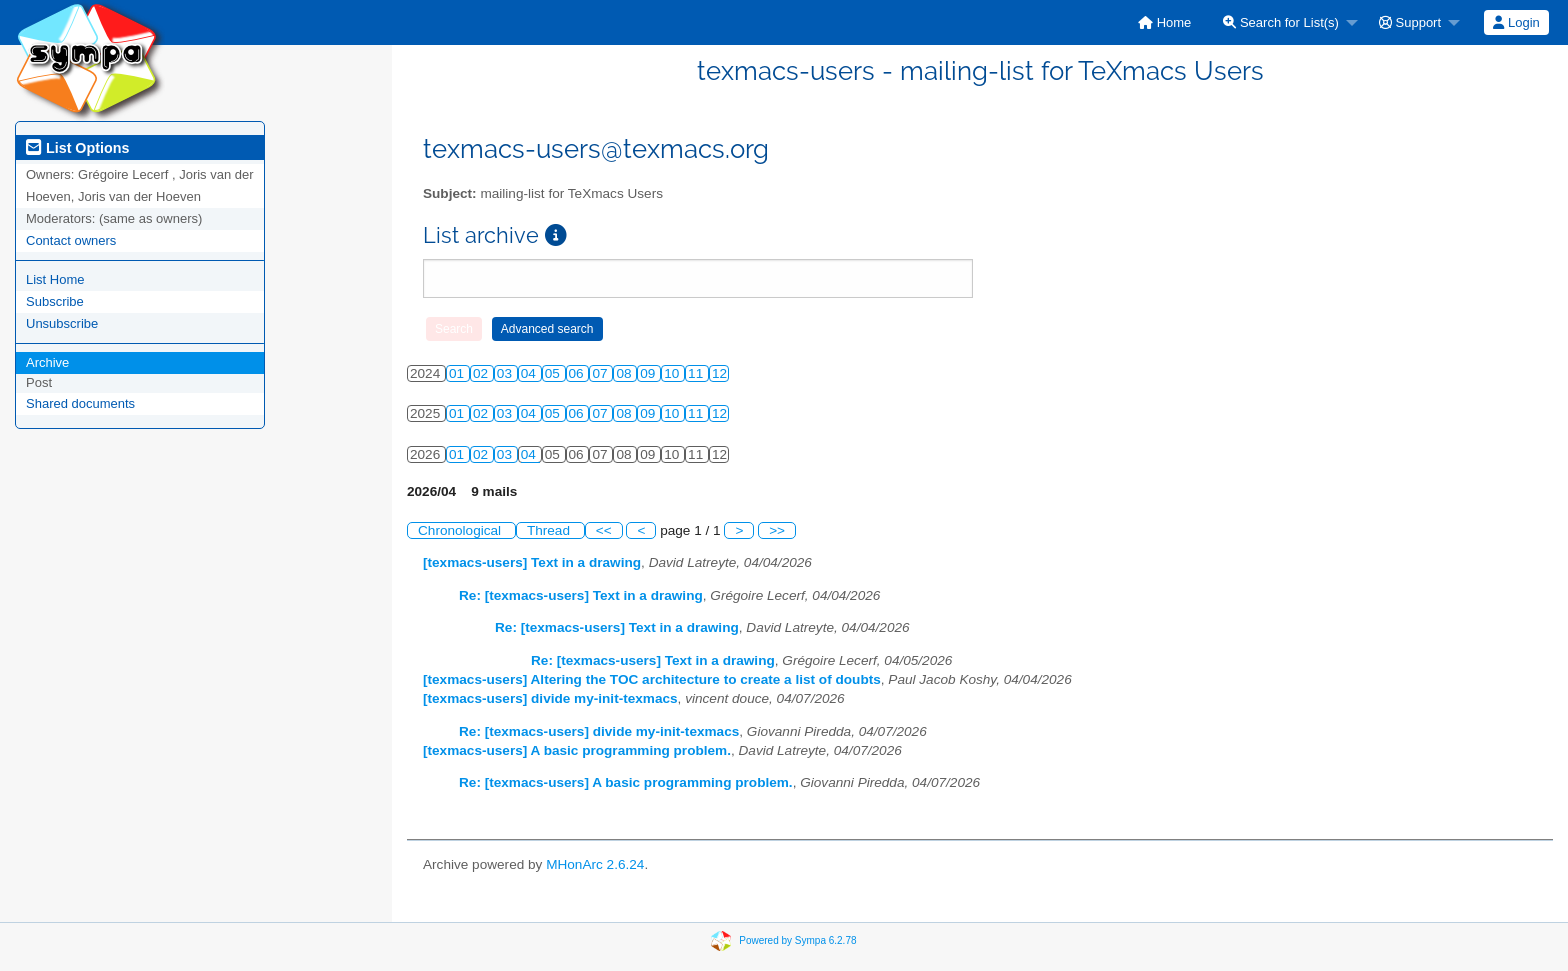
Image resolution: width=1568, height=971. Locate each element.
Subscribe (55, 301)
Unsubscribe (62, 323)
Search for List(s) (1281, 22)
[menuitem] (1164, 22)
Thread (550, 530)
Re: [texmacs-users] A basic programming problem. (626, 782)
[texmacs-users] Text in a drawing (532, 562)
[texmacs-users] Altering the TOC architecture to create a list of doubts (652, 679)
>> (777, 530)
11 (697, 373)
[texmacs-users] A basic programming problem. (577, 750)
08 (625, 373)
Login (1516, 22)
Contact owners (71, 240)
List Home (55, 279)
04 (530, 373)
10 (673, 373)
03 (506, 373)
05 (554, 373)
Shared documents (80, 403)
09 (649, 373)
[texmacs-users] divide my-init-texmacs (550, 698)
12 (719, 373)
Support (1410, 22)
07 (601, 373)
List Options (77, 148)
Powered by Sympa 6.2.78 (797, 939)
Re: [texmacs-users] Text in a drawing (581, 595)
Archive (47, 362)
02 (482, 373)
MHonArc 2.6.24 (595, 864)
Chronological (461, 530)
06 (578, 373)
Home (1164, 22)
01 (458, 373)
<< (604, 530)
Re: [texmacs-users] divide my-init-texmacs (599, 731)
